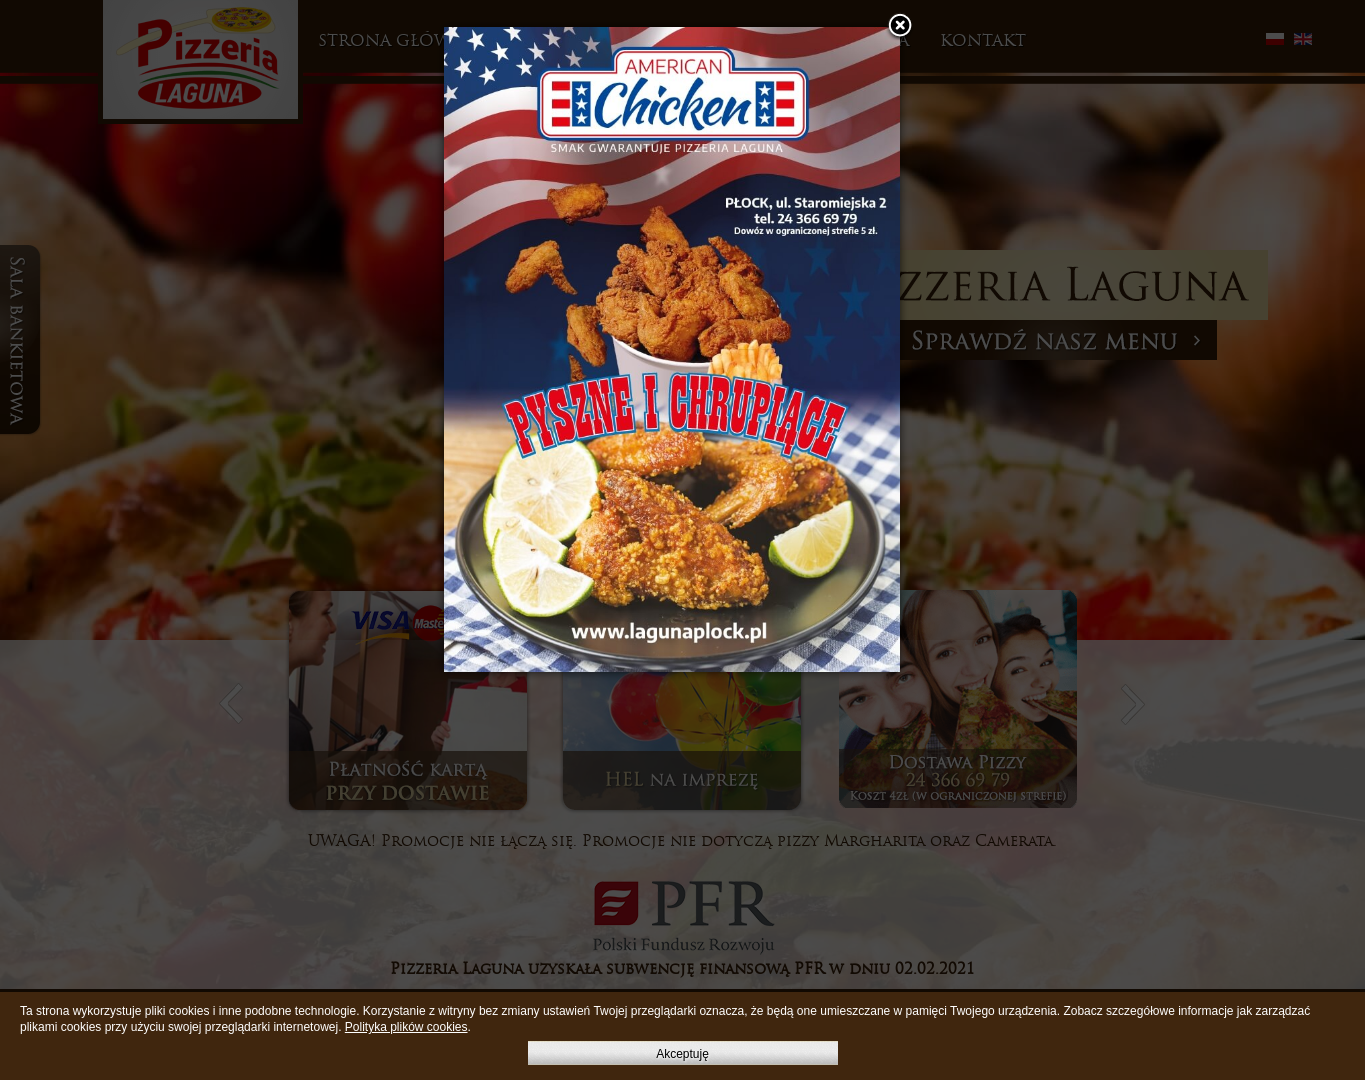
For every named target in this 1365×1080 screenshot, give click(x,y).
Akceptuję (682, 1054)
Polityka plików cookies (406, 1027)
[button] (900, 27)
